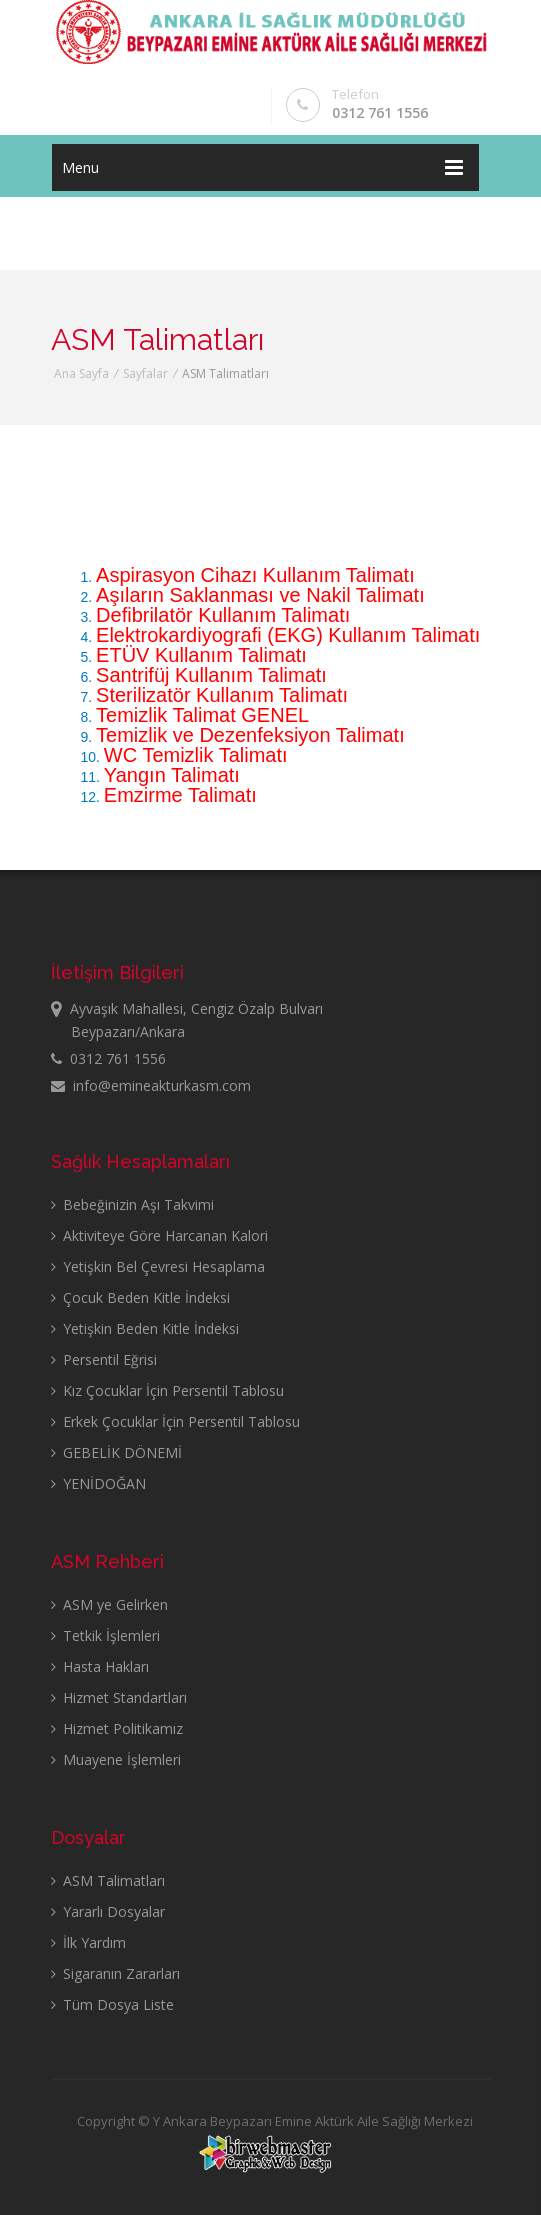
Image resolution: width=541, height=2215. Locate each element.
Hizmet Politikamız (117, 1728)
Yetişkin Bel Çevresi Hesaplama (158, 1266)
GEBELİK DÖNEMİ (116, 1452)
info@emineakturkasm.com (151, 1085)
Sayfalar (145, 373)
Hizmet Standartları (119, 1697)
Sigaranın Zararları (115, 1973)
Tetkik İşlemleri (105, 1635)
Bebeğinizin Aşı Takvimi (132, 1204)
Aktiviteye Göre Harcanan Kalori (159, 1235)
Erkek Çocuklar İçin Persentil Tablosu (175, 1421)
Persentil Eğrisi (104, 1359)
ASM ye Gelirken (109, 1604)
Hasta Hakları (100, 1666)
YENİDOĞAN (98, 1483)
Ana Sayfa (81, 373)
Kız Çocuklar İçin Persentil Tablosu (167, 1390)
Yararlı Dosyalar (108, 1911)
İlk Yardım (88, 1942)
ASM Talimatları (108, 1880)
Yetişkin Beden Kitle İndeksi (145, 1328)
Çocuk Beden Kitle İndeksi (140, 1297)
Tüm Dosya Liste (112, 2004)
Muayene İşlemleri (116, 1759)
